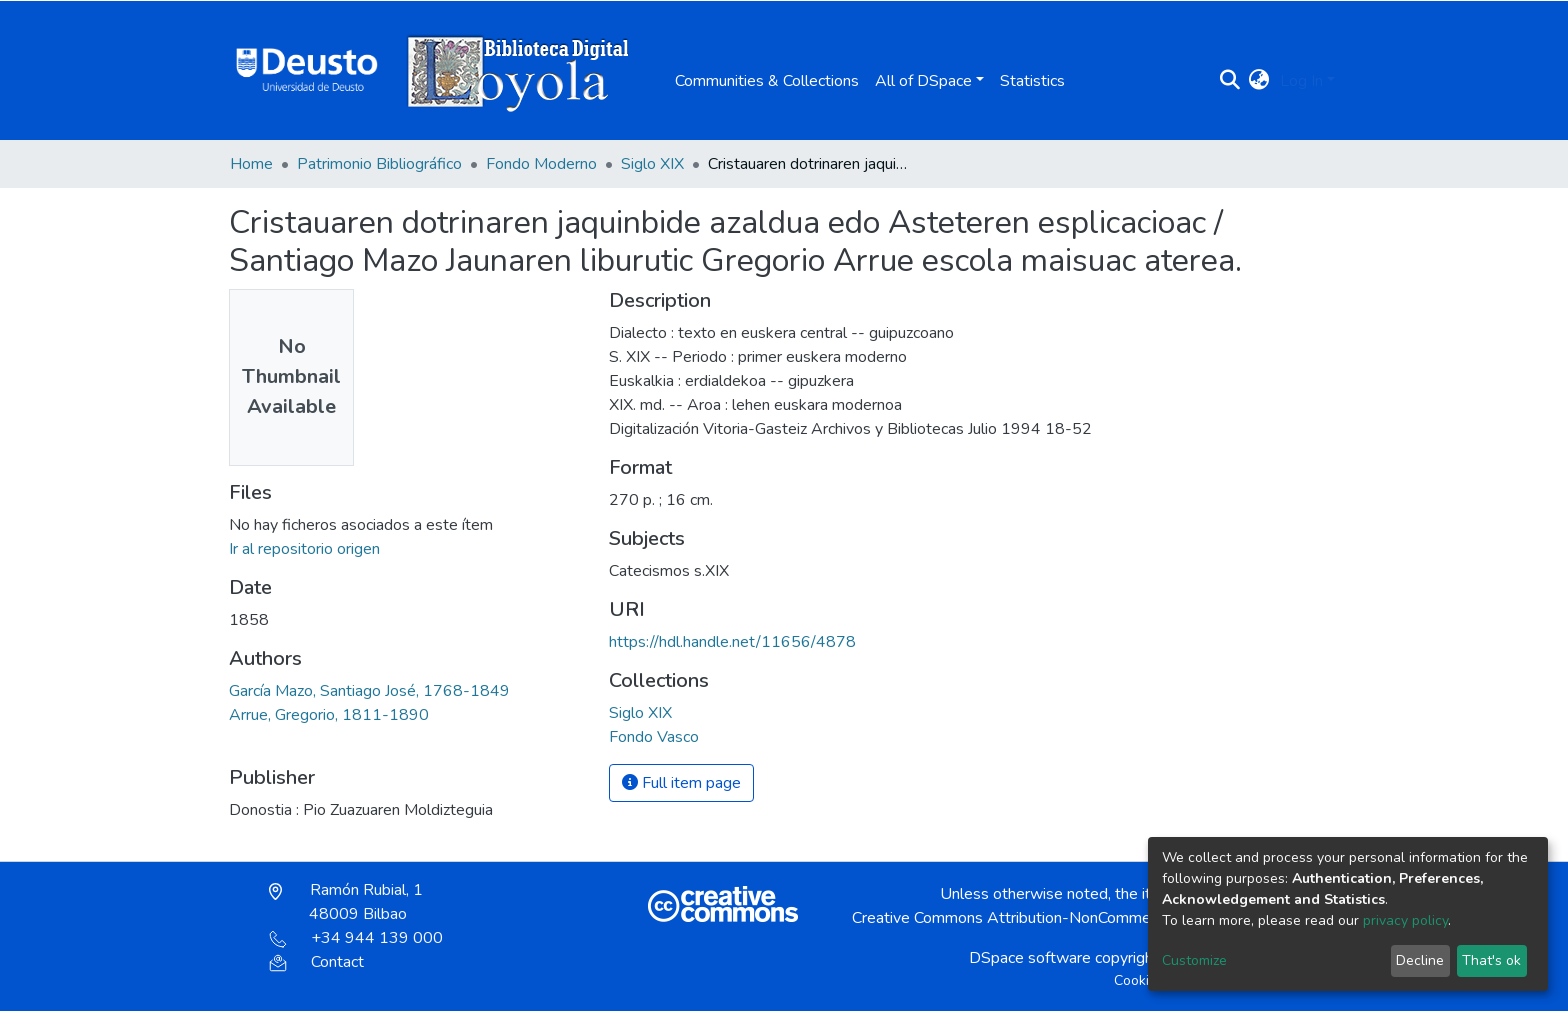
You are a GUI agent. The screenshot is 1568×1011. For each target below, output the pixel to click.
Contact (316, 962)
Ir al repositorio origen (304, 549)
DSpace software (1030, 958)
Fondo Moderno (541, 164)
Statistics (1032, 81)
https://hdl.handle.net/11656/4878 (732, 642)
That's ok (1491, 960)
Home (251, 164)
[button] (1259, 81)
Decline (1420, 960)
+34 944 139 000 (356, 938)
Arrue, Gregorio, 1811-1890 (329, 715)
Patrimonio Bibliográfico (379, 164)
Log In (1301, 81)
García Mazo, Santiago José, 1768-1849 (369, 691)
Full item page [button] (681, 783)
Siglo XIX (652, 164)
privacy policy (1405, 920)
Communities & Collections (767, 81)
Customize (1194, 960)
